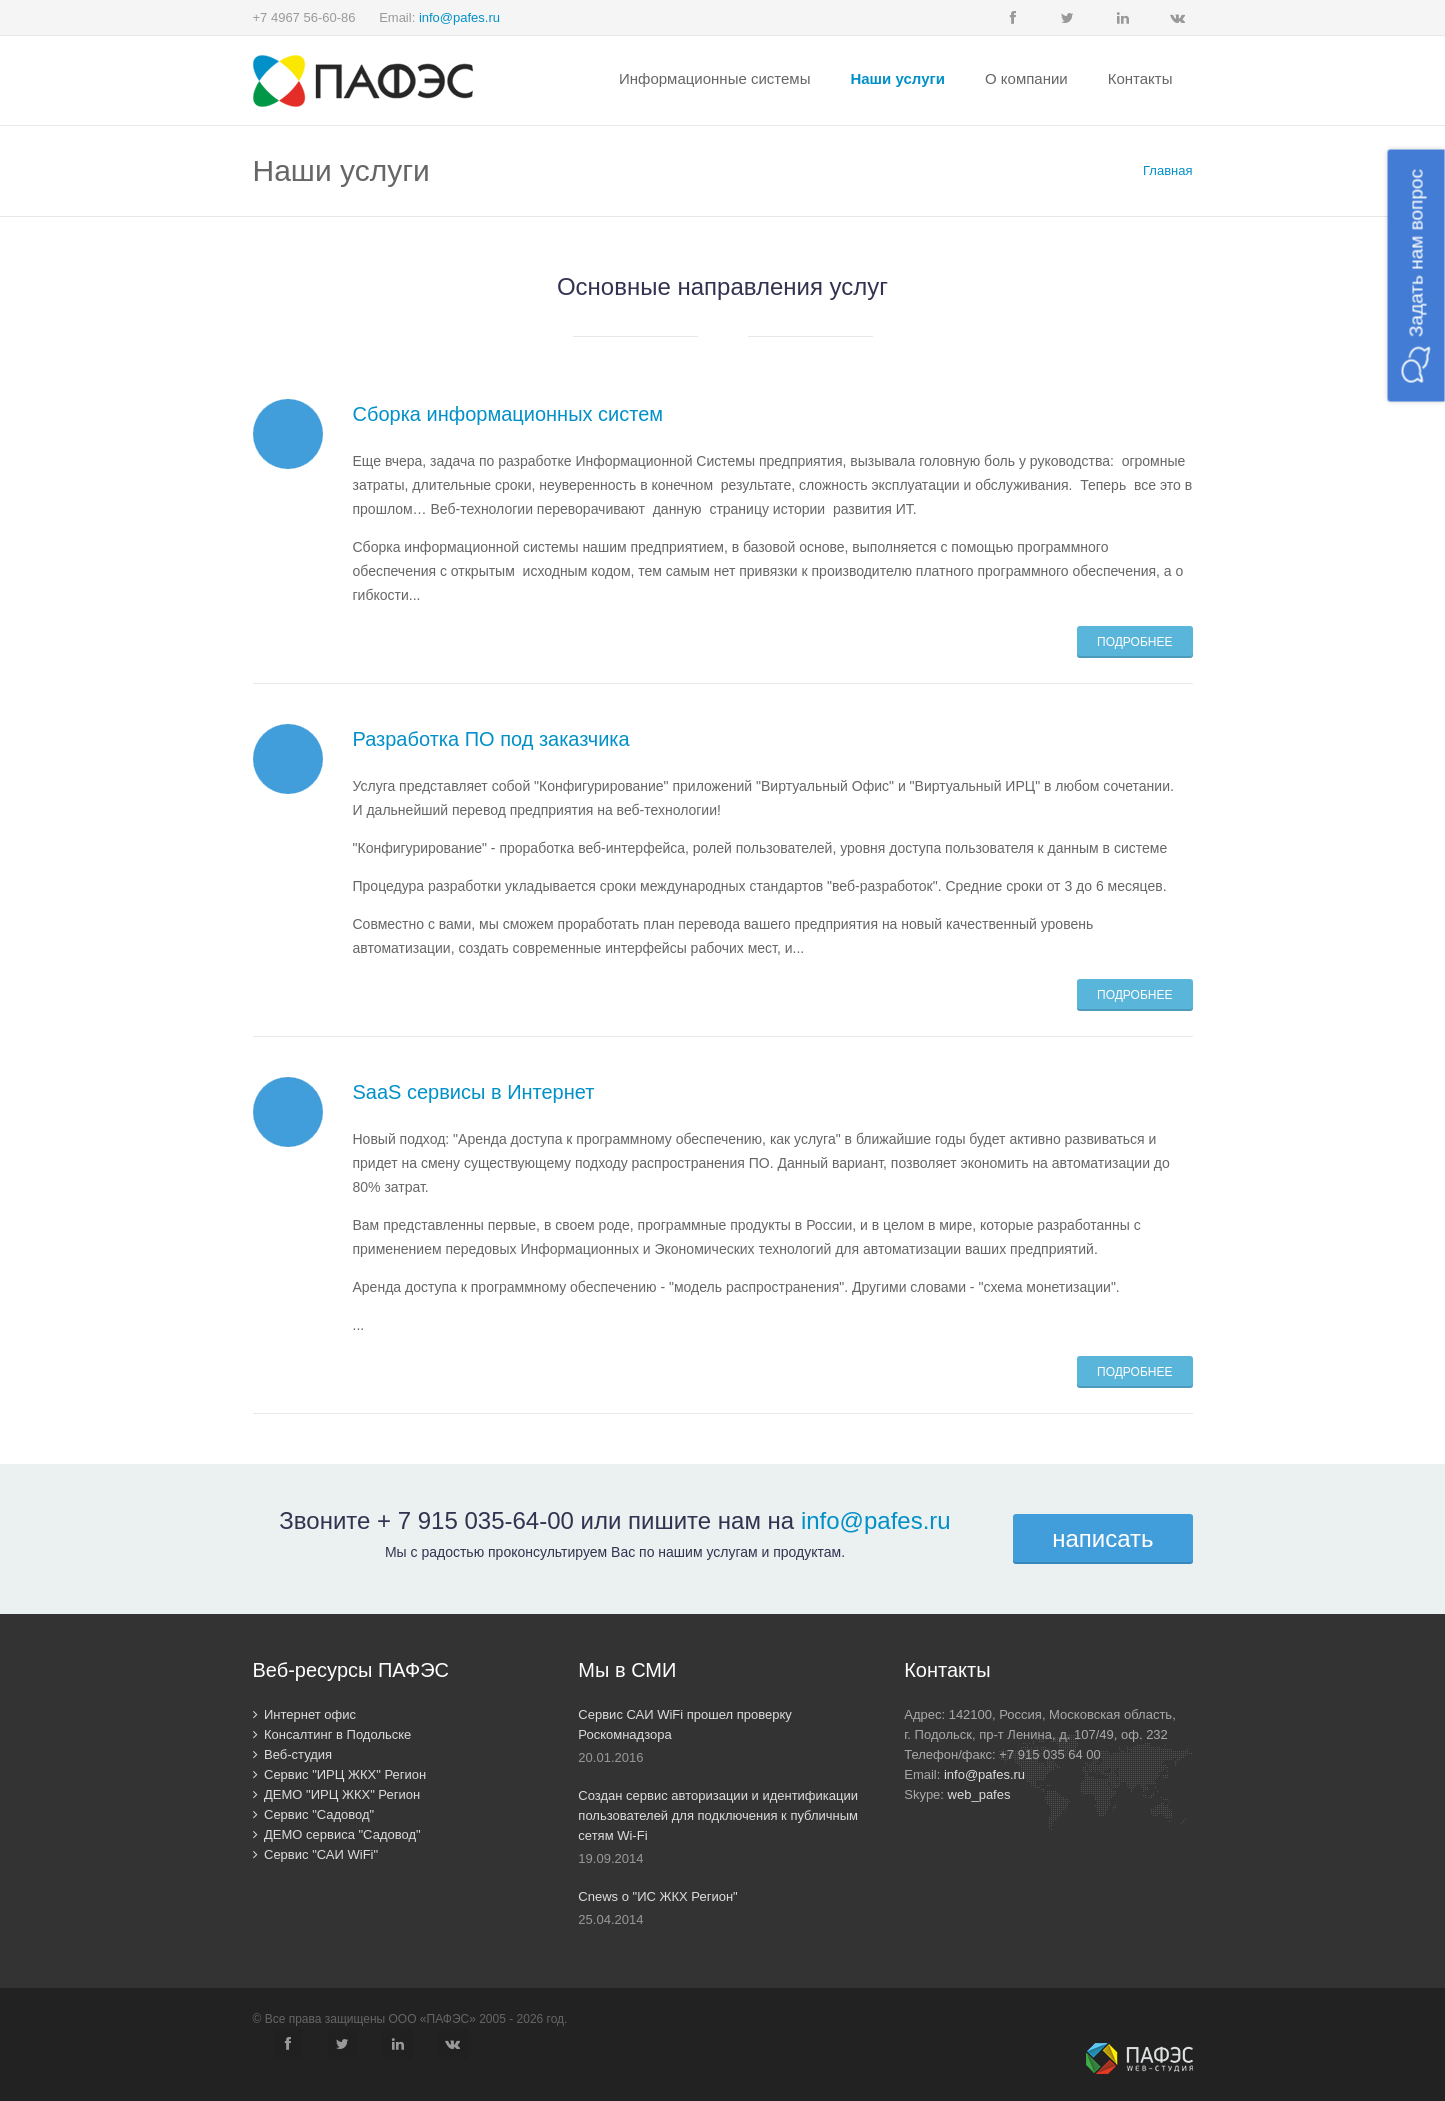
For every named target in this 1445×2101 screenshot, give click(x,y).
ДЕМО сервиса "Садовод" (337, 1834)
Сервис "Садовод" (314, 1814)
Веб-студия (293, 1754)
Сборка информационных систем (508, 414)
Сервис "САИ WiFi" (316, 1854)
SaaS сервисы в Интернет (474, 1092)
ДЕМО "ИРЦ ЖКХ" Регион (337, 1794)
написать (1102, 1538)
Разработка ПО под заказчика (491, 739)
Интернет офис (305, 1714)
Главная (1167, 170)
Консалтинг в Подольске (332, 1734)
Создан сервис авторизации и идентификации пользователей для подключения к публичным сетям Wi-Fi (718, 1815)
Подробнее (1134, 642)
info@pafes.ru (459, 17)
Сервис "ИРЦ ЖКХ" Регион (340, 1774)
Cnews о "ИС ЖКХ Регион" (657, 1896)
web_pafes (979, 1794)
